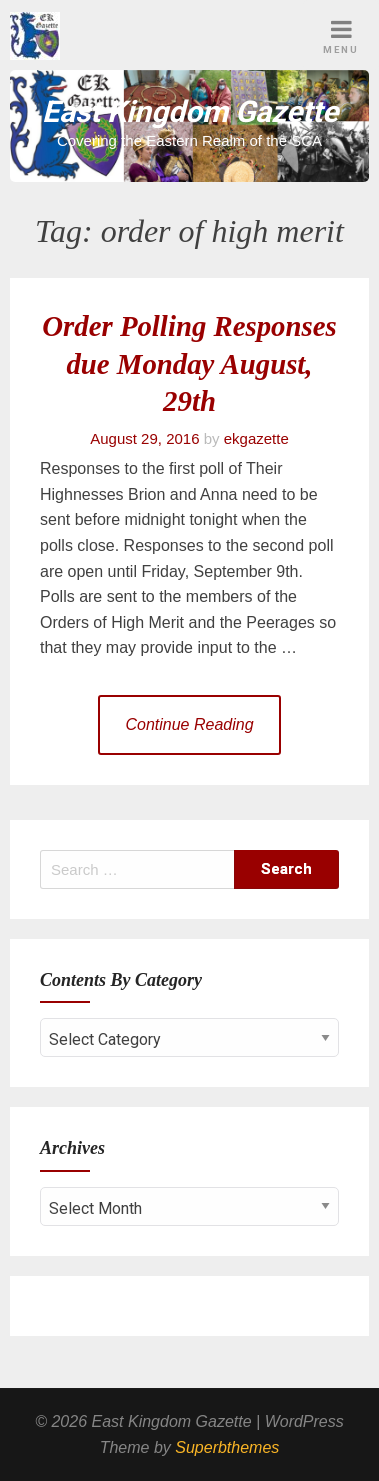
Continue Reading (189, 724)
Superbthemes (227, 1447)
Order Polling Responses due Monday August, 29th (189, 364)
